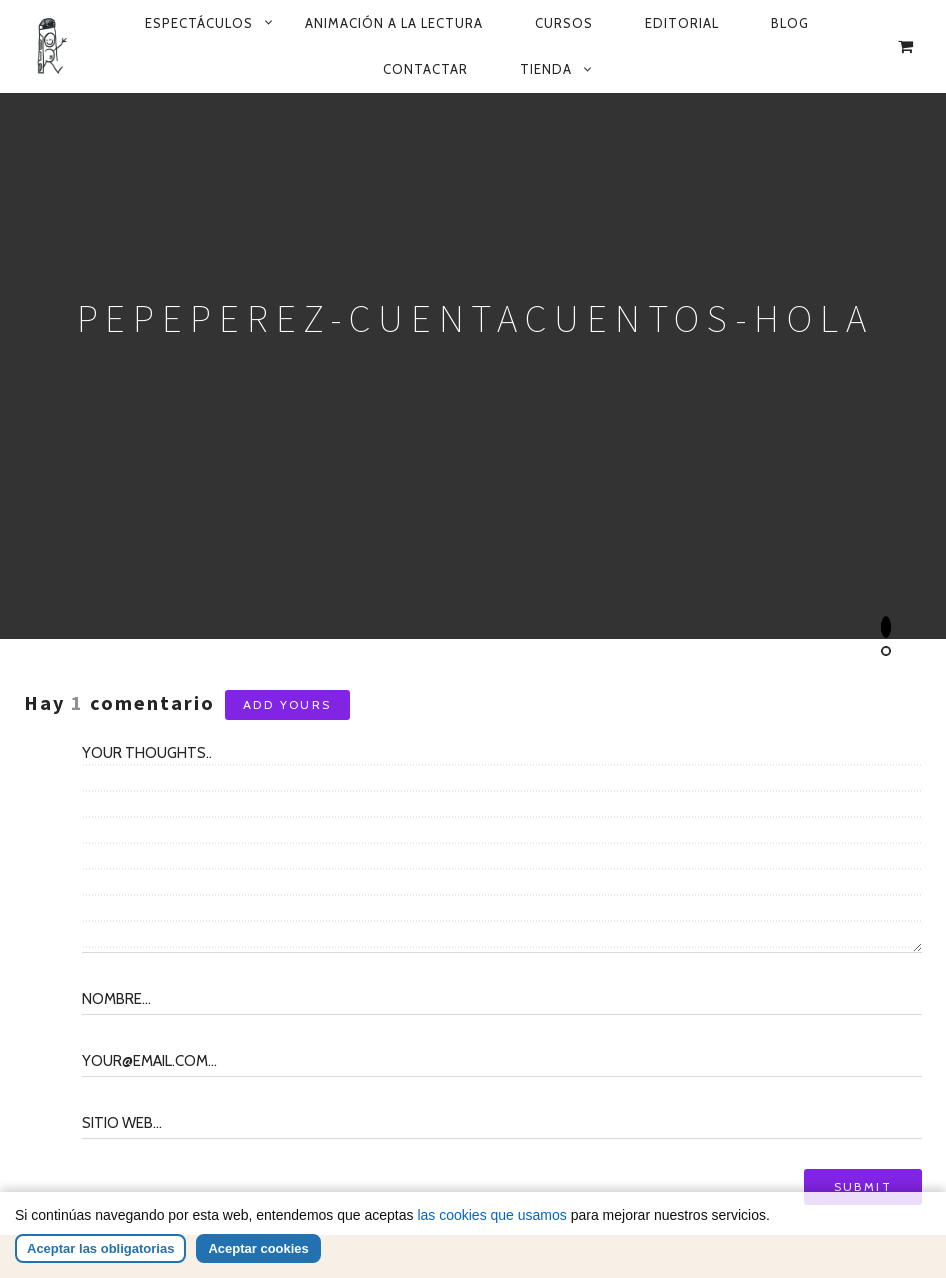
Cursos (564, 23)
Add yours (287, 704)
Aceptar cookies (258, 1251)
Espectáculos (199, 23)
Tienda (546, 69)
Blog (790, 23)
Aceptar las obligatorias (100, 1251)
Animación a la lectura (394, 23)
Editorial (682, 23)
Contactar (425, 69)
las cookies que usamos (491, 1218)
